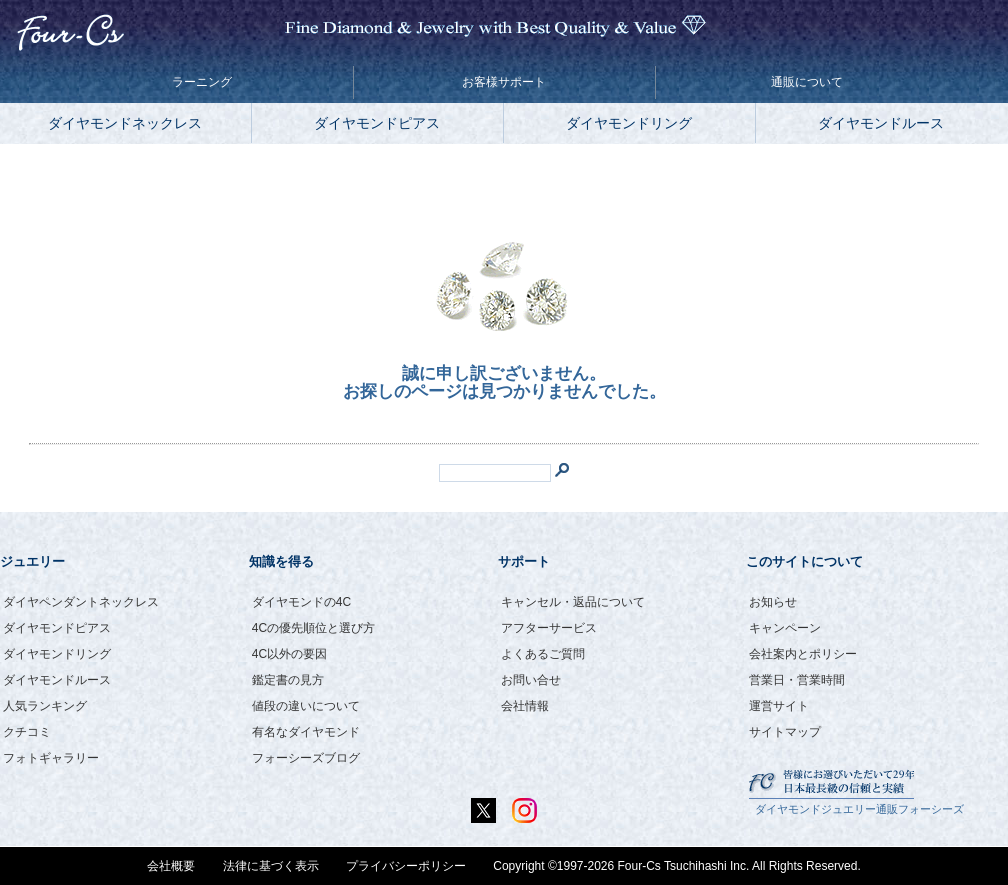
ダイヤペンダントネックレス (81, 602)
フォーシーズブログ (306, 758)
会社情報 (525, 706)
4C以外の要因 (289, 654)
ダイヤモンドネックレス (125, 123)
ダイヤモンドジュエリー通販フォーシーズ (859, 809)
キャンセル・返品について (573, 602)
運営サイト (779, 706)
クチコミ (27, 732)
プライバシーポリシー (406, 866)
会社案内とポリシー (803, 654)
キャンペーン (785, 628)
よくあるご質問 (543, 654)
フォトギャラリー (51, 758)
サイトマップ (785, 732)
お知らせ (773, 602)
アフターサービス (549, 628)
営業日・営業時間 (797, 680)
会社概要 (171, 866)
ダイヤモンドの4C (301, 602)
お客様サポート (504, 82)
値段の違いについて (306, 706)
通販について (807, 82)
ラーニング (202, 82)
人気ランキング (45, 706)
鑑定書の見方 (288, 680)
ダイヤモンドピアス (377, 123)
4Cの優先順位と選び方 (313, 628)
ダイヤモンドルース (881, 123)
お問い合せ (531, 680)
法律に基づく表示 (271, 866)
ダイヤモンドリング (629, 123)
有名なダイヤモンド (306, 732)
